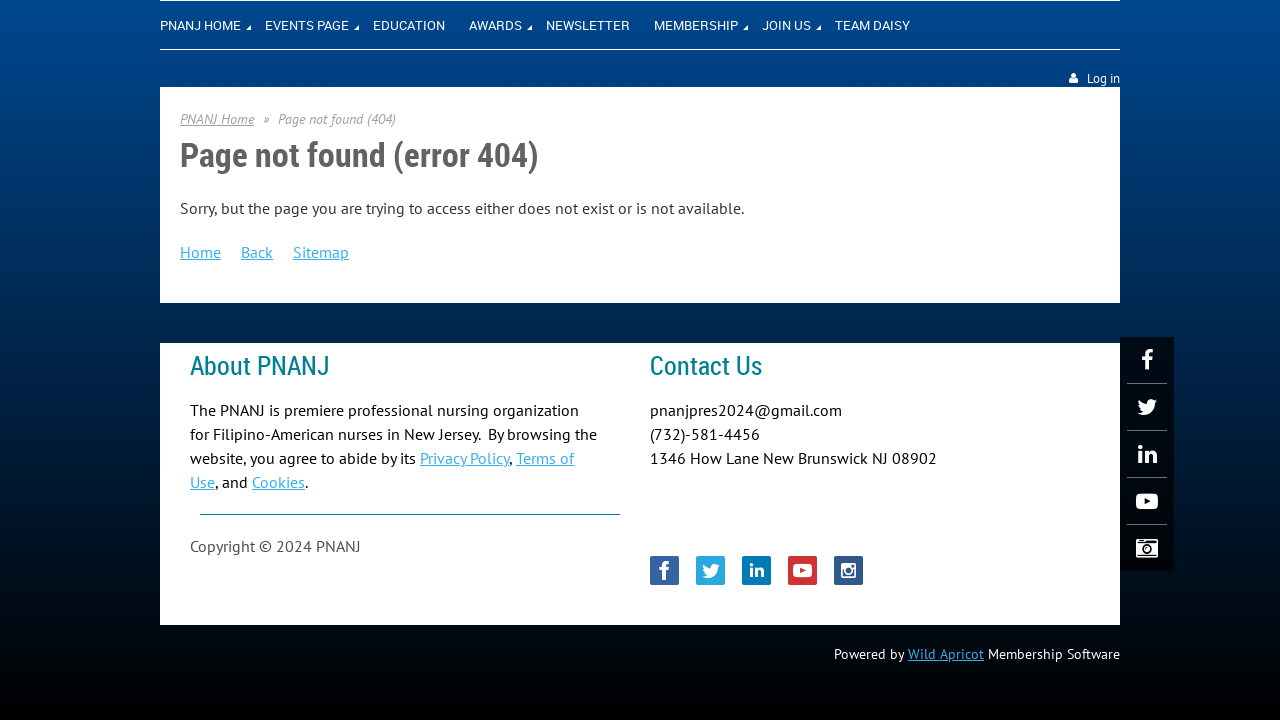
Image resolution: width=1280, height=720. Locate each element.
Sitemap (321, 252)
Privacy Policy (464, 458)
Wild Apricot (946, 654)
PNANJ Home (217, 119)
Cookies (278, 482)
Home (200, 252)
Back (257, 252)
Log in (1103, 78)
